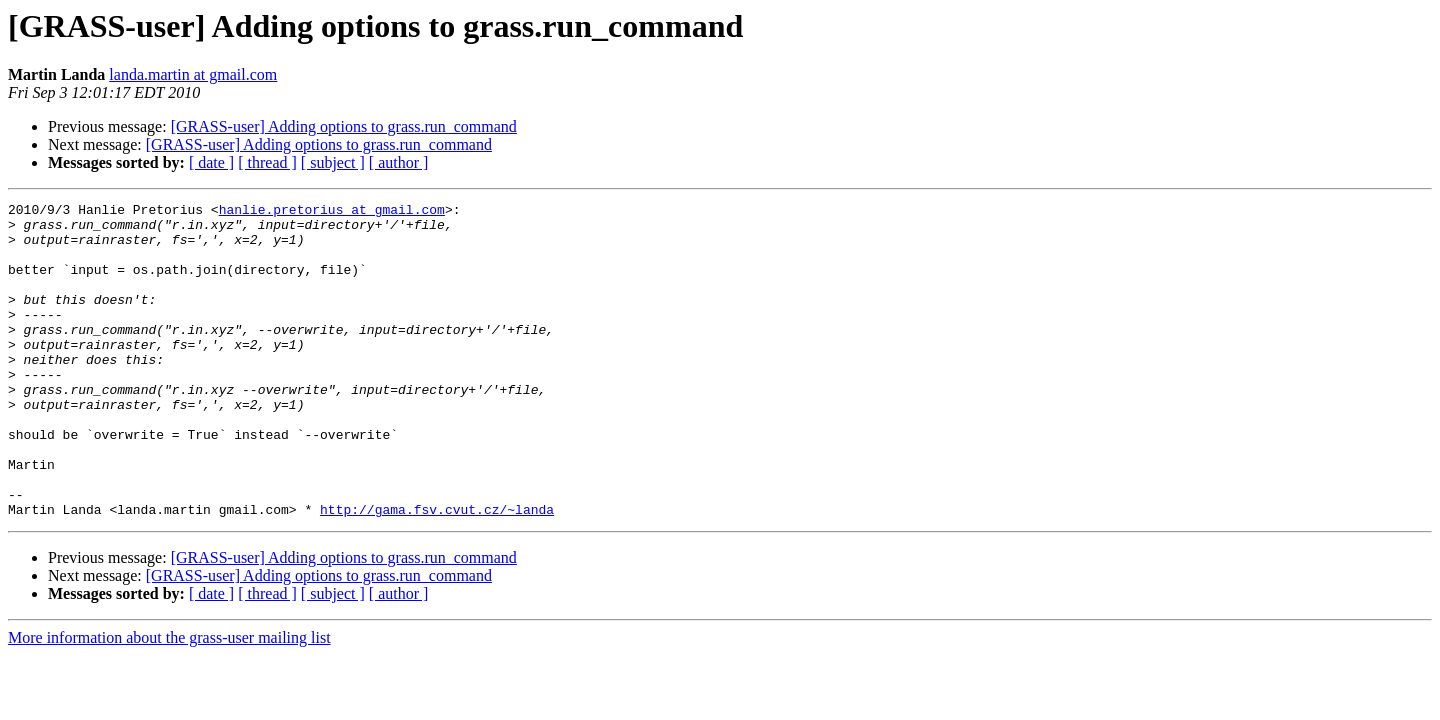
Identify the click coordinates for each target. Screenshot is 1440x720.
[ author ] (399, 162)
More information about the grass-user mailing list (169, 700)
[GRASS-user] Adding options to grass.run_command (344, 126)
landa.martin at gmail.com (193, 74)
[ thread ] (267, 162)
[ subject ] (333, 162)
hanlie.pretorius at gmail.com (332, 212)
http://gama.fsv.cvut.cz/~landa (437, 572)
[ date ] (211, 162)
